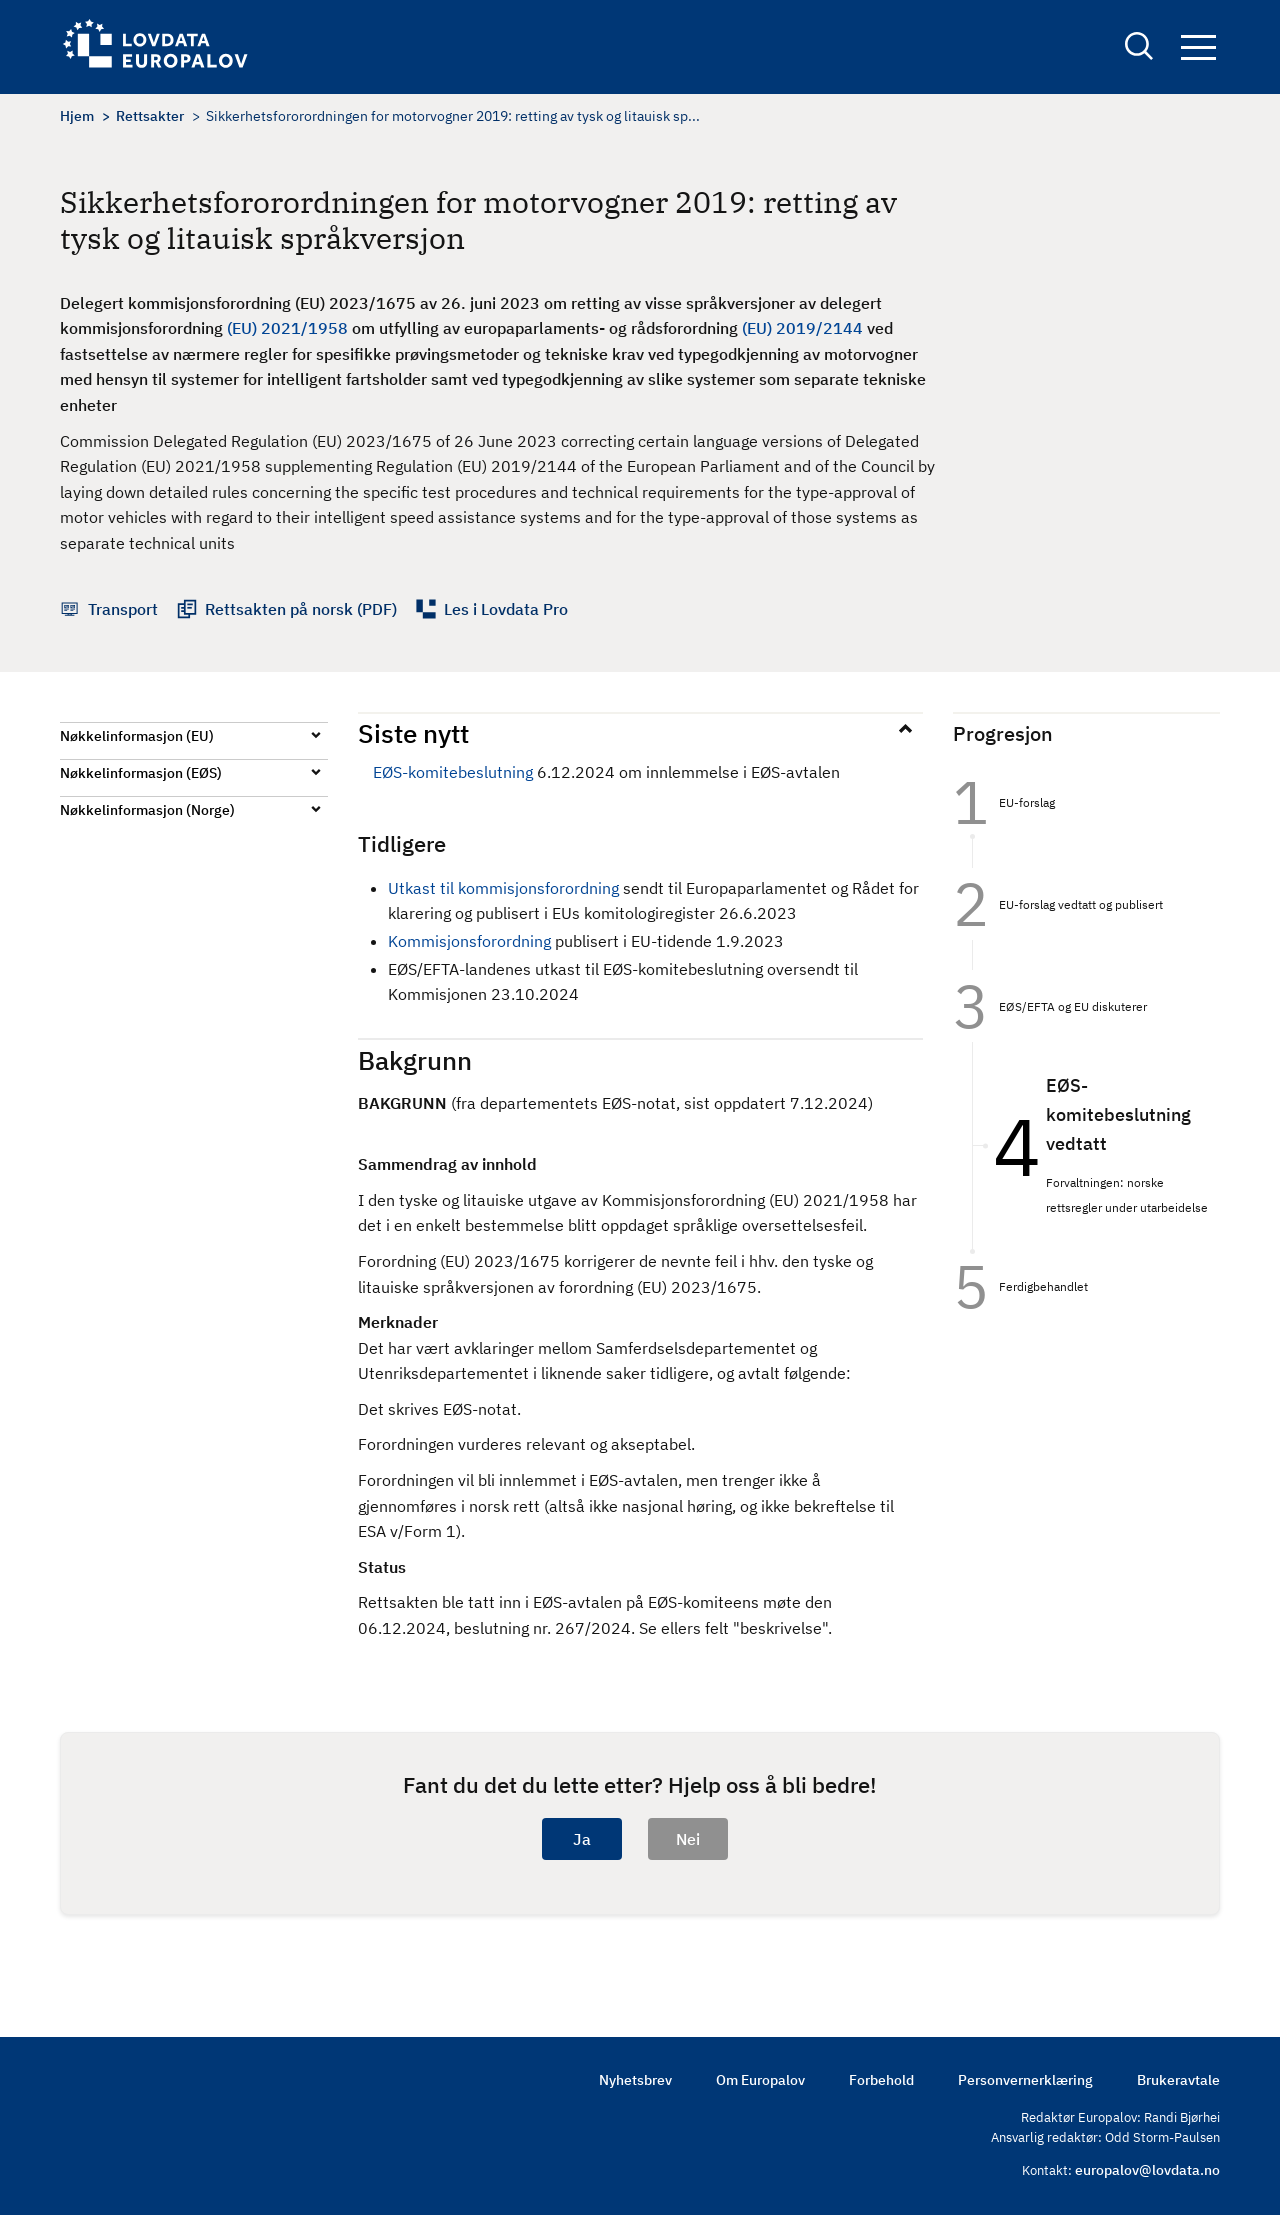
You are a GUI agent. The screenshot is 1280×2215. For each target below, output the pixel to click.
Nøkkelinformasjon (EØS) (141, 773)
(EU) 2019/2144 (802, 328)
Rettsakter (150, 116)
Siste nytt (413, 733)
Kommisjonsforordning (469, 941)
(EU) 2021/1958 (287, 328)
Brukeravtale (1178, 2080)
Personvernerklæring (1025, 2080)
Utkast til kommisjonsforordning (503, 888)
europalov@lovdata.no (1147, 2170)
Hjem (77, 116)
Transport (123, 609)
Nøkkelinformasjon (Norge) (147, 810)
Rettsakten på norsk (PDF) (301, 609)
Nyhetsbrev (635, 2080)
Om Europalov (760, 2080)
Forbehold (881, 2080)
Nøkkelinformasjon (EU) (137, 736)
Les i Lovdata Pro (506, 609)
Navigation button (1198, 47)
